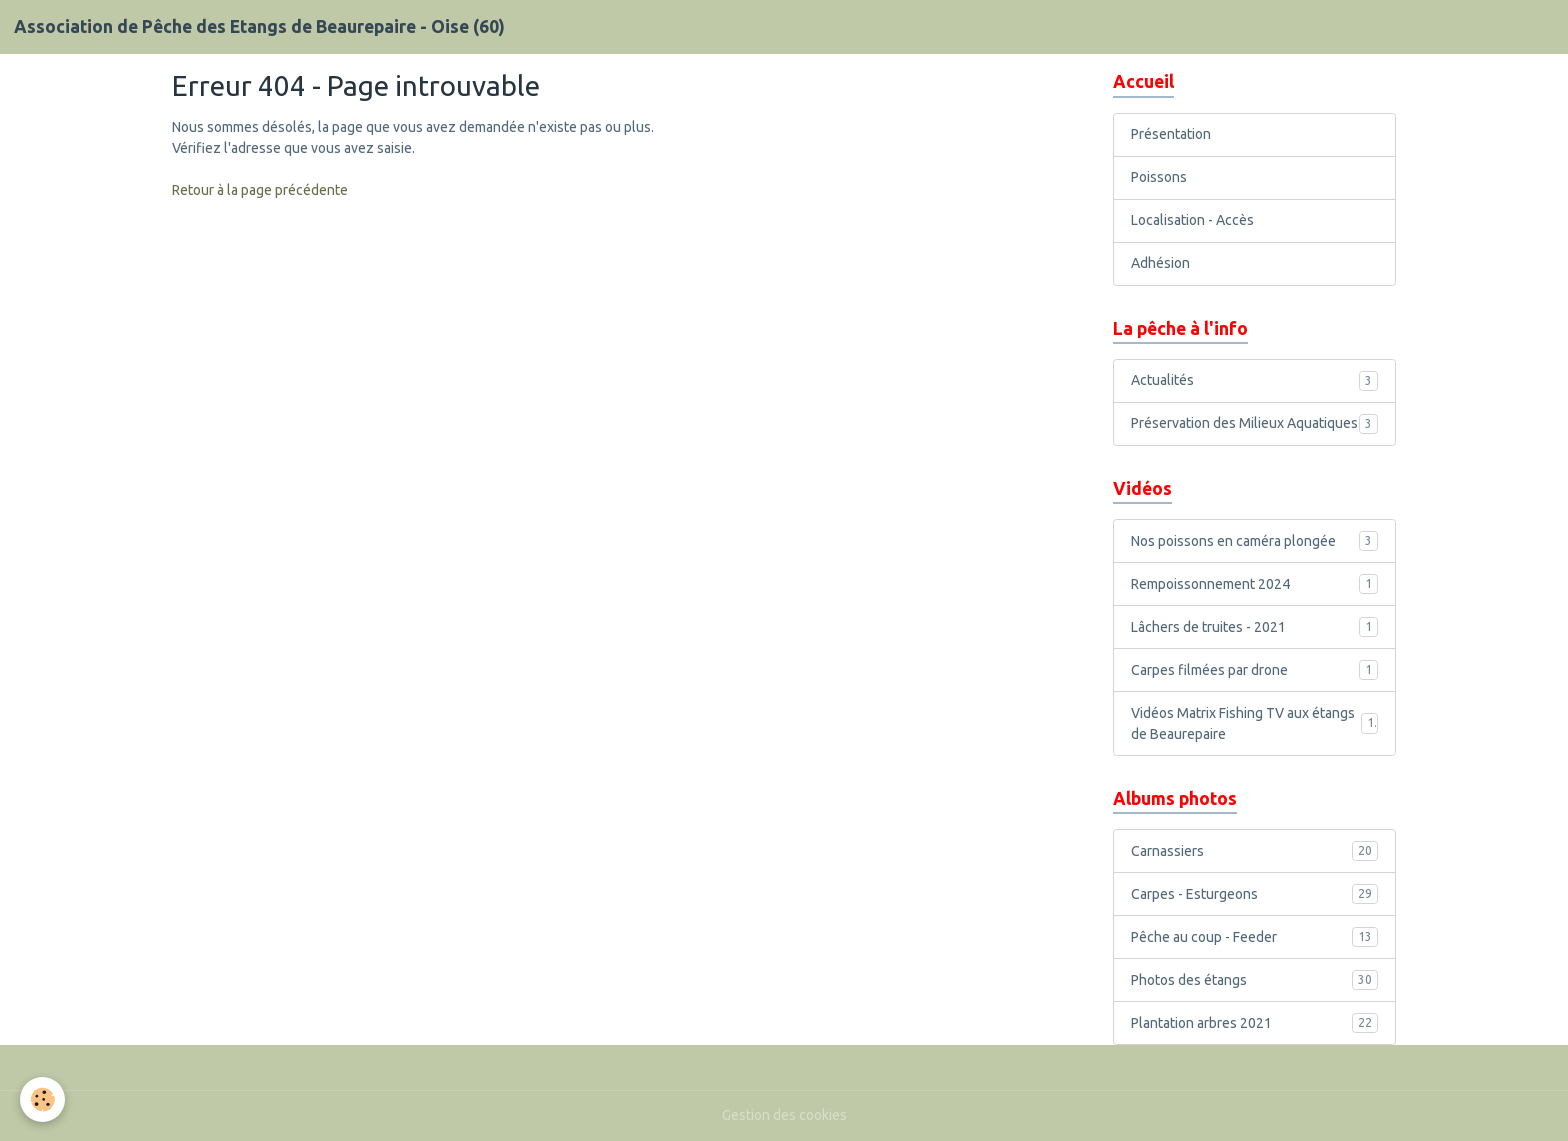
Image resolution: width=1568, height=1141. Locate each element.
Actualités (1254, 381)
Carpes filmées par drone (1254, 670)
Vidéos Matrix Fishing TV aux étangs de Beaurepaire (1254, 723)
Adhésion (1160, 263)
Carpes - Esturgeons (1254, 894)
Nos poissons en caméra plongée (1254, 541)
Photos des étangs (1254, 980)
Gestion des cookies (784, 1115)
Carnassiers (1254, 851)
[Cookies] (42, 1099)
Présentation (1171, 134)
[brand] (259, 27)
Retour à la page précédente (260, 190)
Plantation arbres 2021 (1254, 1023)
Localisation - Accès (1192, 220)
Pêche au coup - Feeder (1254, 937)
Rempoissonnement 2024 (1254, 584)
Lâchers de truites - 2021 (1254, 627)
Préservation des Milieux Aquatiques (1254, 424)
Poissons (1159, 177)
